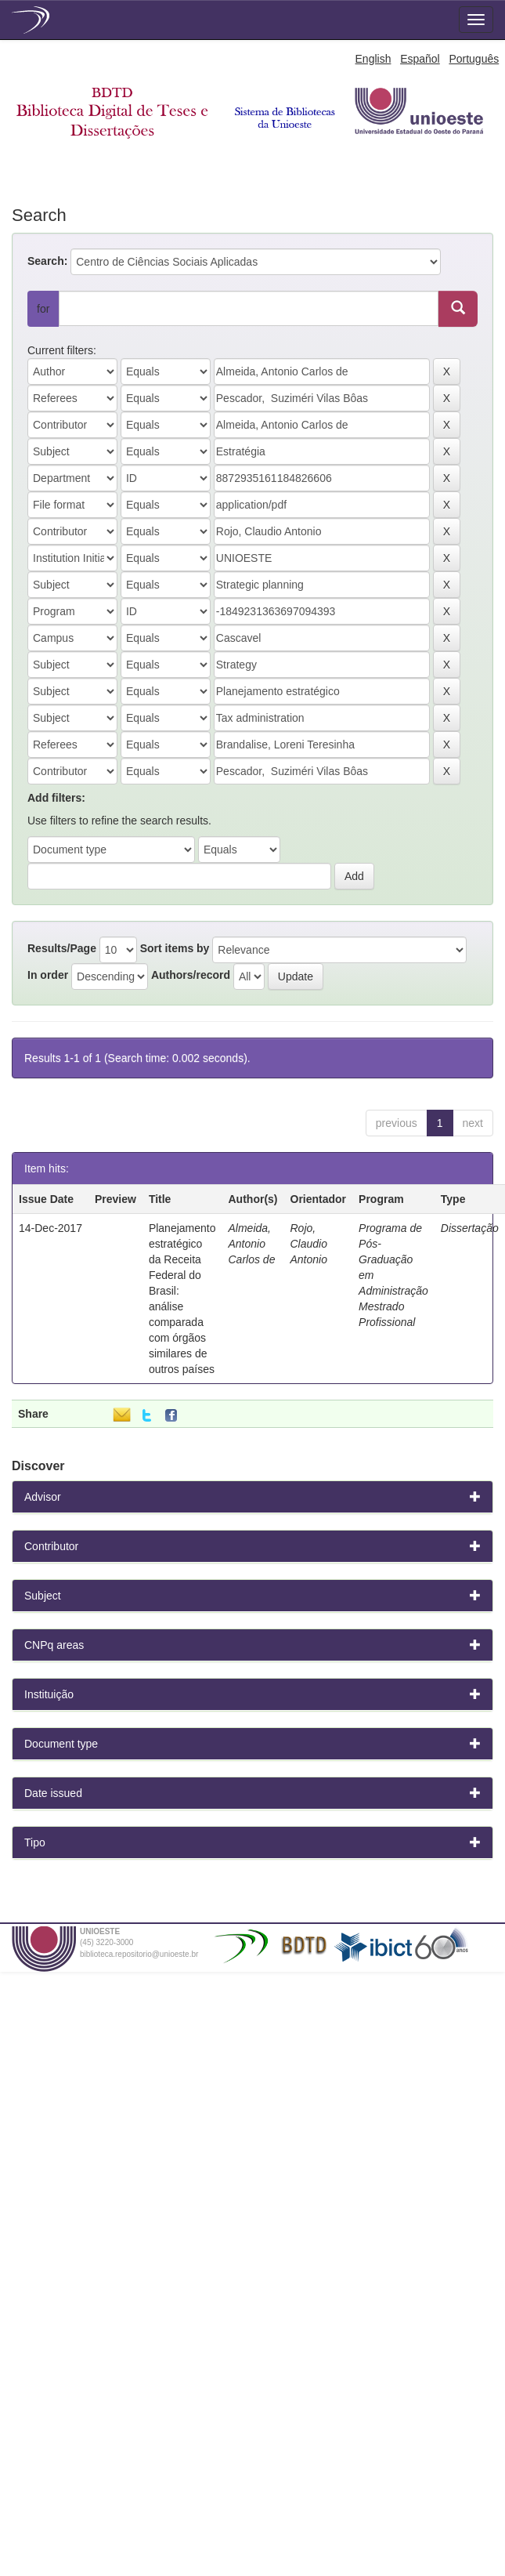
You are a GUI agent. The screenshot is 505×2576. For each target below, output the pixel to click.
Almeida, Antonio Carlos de (252, 1244)
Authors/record (190, 975)
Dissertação (470, 1228)
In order (47, 975)
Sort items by (175, 948)
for (43, 309)
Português (474, 59)
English (373, 59)
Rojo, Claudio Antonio (308, 1244)
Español (420, 59)
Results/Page (61, 948)
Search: (47, 261)
